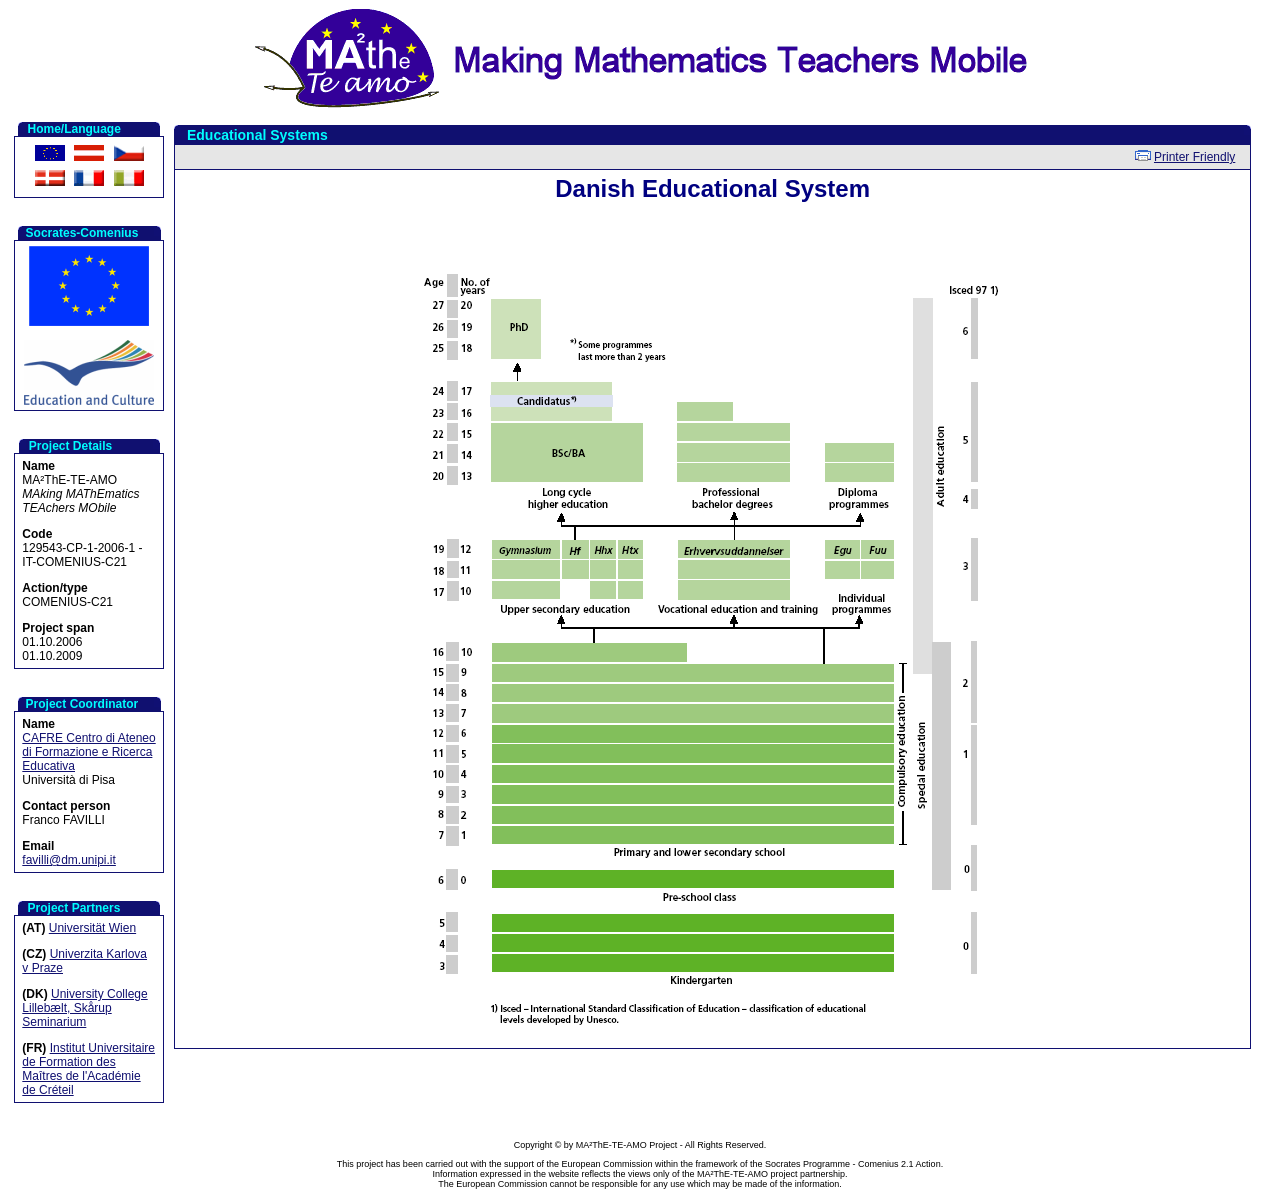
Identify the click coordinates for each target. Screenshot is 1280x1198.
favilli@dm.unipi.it (69, 860)
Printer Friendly (1194, 157)
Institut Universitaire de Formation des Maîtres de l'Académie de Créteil (88, 1069)
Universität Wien (92, 928)
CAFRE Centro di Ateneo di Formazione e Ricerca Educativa (88, 752)
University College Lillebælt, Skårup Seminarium (84, 1008)
